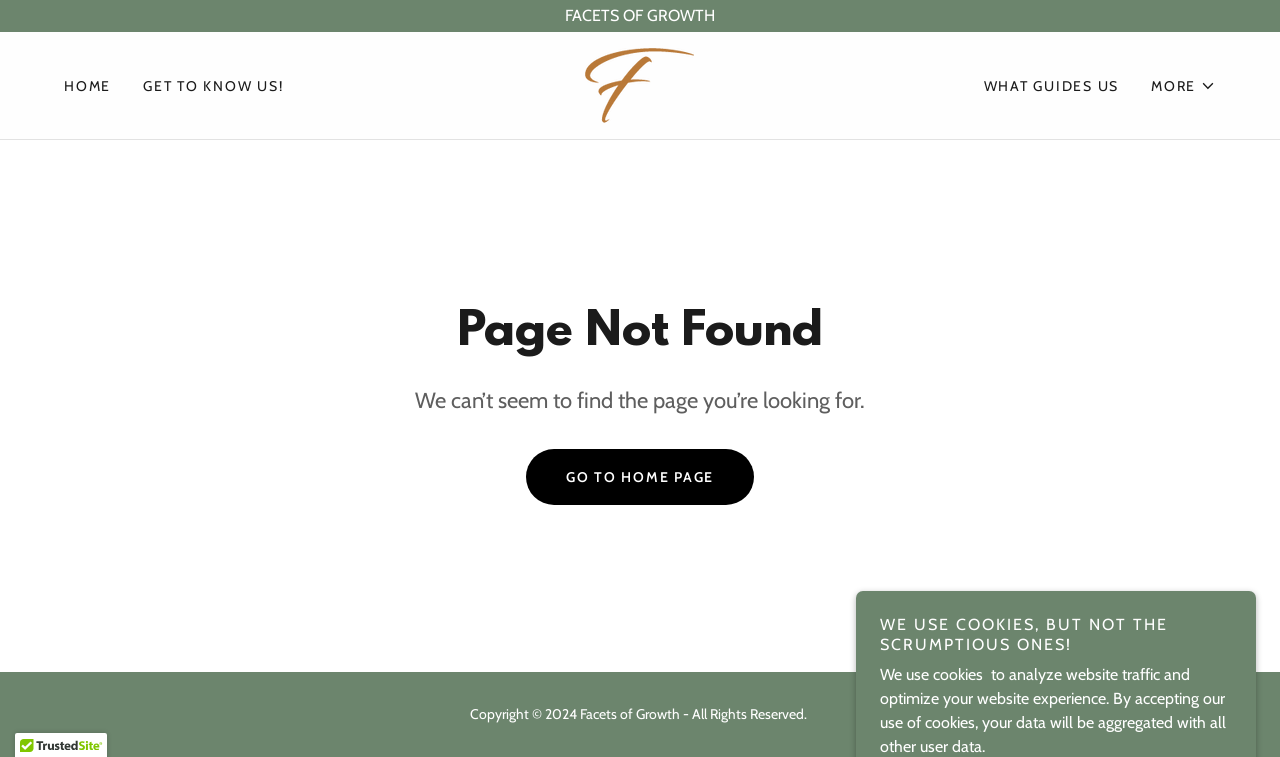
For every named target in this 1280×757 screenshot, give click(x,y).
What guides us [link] (1052, 86)
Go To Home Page (640, 477)
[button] (1183, 86)
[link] (639, 83)
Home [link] (87, 86)
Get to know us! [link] (213, 86)
